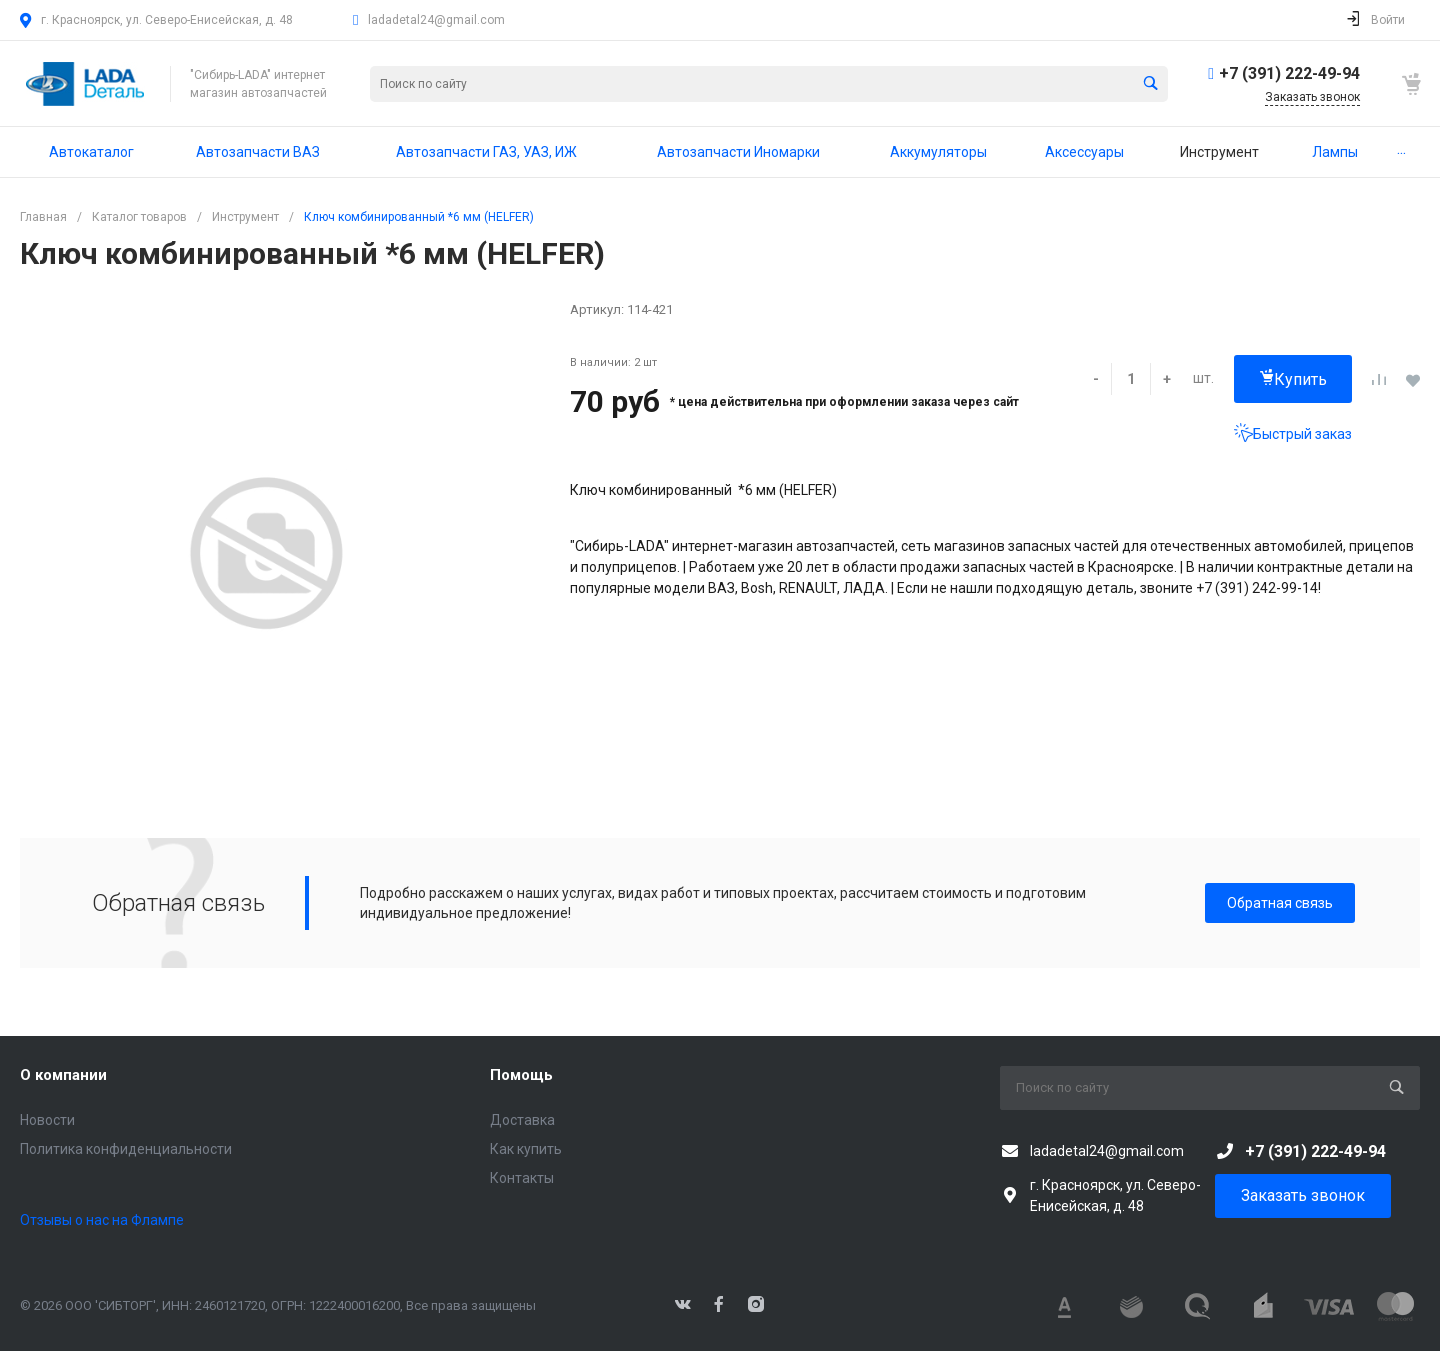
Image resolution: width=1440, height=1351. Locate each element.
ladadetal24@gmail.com (436, 20)
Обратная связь (1280, 903)
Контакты (522, 1178)
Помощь (521, 1075)
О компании (63, 1075)
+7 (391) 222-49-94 (1289, 73)
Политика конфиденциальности (126, 1149)
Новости (47, 1120)
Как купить (526, 1149)
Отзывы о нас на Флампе (102, 1220)
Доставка (522, 1120)
